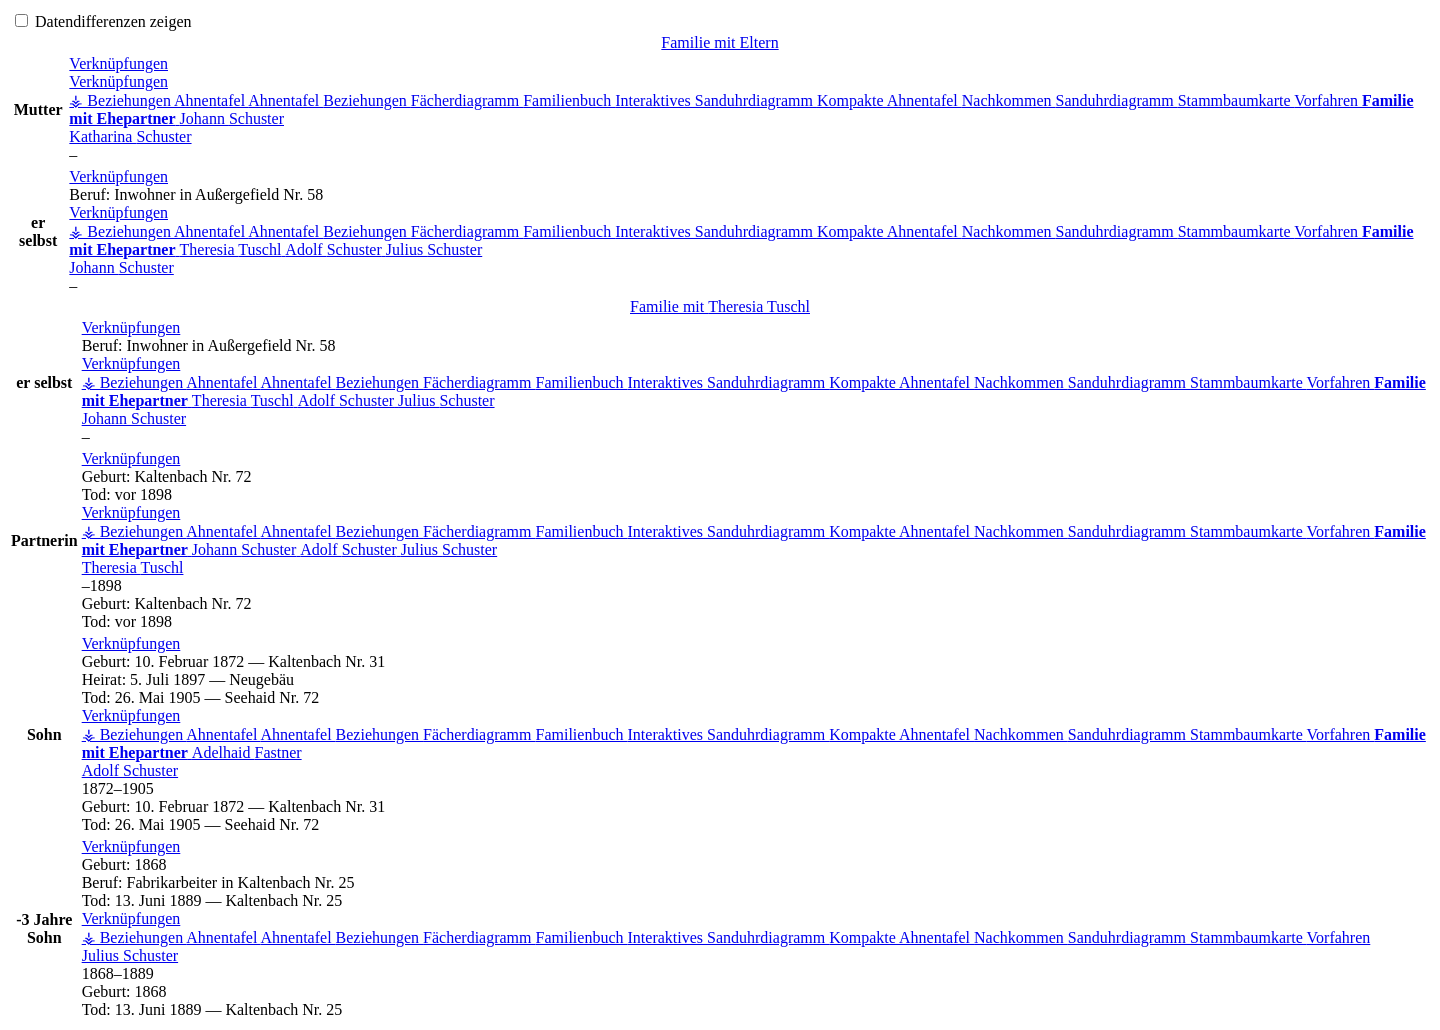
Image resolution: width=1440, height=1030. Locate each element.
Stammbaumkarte (1236, 100)
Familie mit (720, 306)
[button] (118, 63)
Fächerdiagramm (467, 100)
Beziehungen (367, 100)
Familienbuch (569, 100)
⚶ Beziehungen (121, 100)
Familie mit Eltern (719, 42)
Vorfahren (1328, 100)
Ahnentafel (211, 100)
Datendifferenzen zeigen (103, 21)
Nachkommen (1009, 100)
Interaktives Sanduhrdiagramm (716, 100)
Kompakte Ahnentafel (889, 100)
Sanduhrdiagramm (1117, 100)
